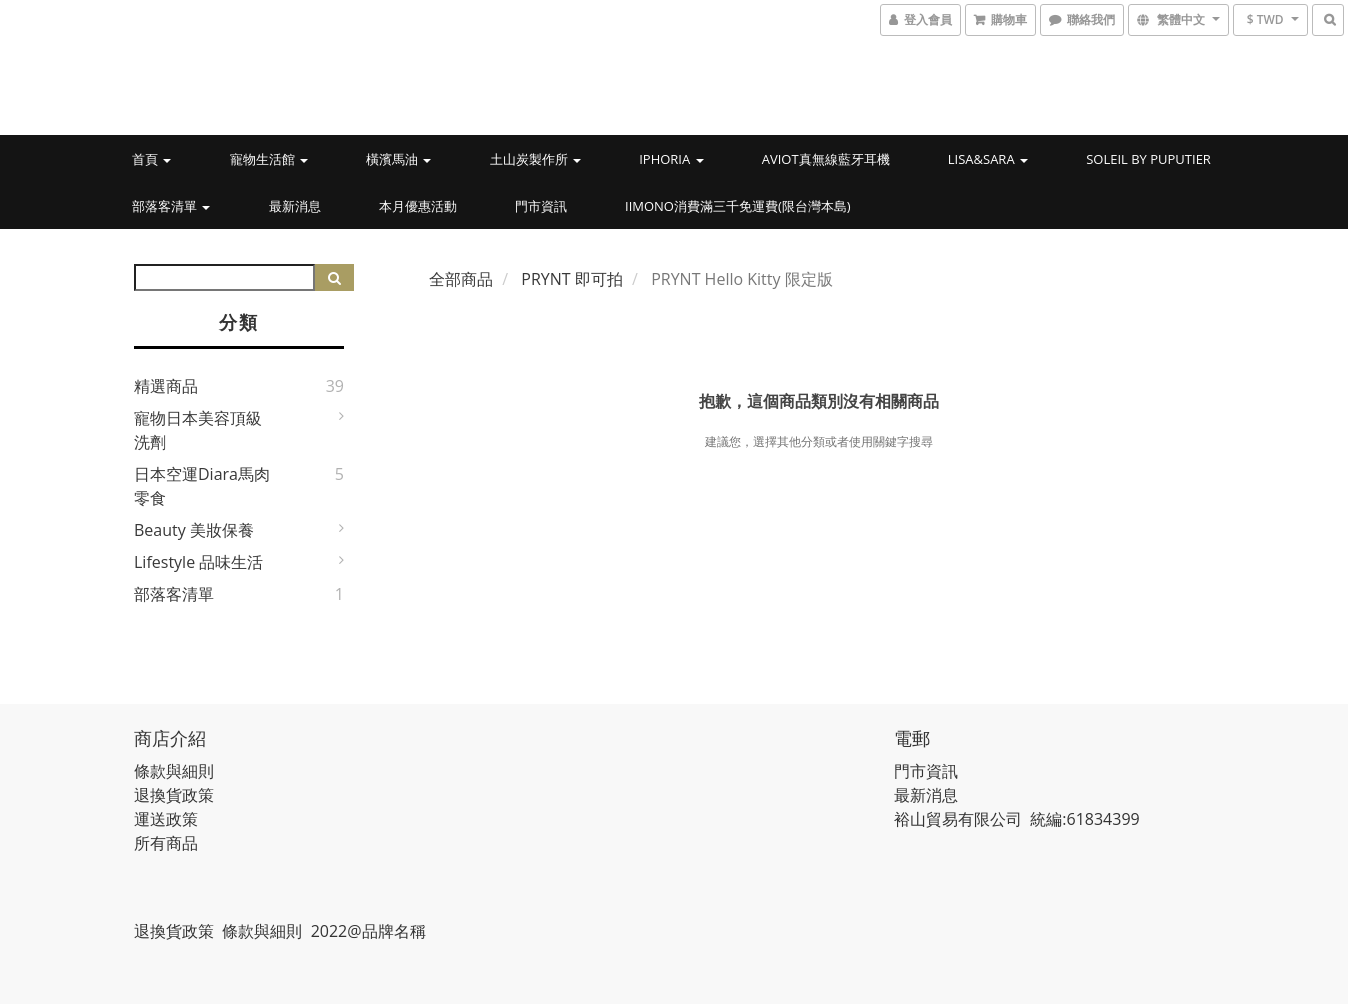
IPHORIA (671, 159)
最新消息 (295, 206)
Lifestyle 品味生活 (198, 562)
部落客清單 (171, 206)
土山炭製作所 (535, 159)
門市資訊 (541, 206)
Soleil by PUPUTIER (1148, 159)
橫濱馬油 (398, 159)
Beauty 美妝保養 (194, 530)
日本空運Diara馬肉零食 (202, 486)
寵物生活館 (269, 159)
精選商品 (166, 386)
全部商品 (461, 279)
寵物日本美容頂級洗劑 (198, 430)
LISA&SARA (988, 159)
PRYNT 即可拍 (571, 279)
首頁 (151, 159)
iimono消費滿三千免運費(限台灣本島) (738, 206)
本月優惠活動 (418, 206)
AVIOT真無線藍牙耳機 (826, 159)
